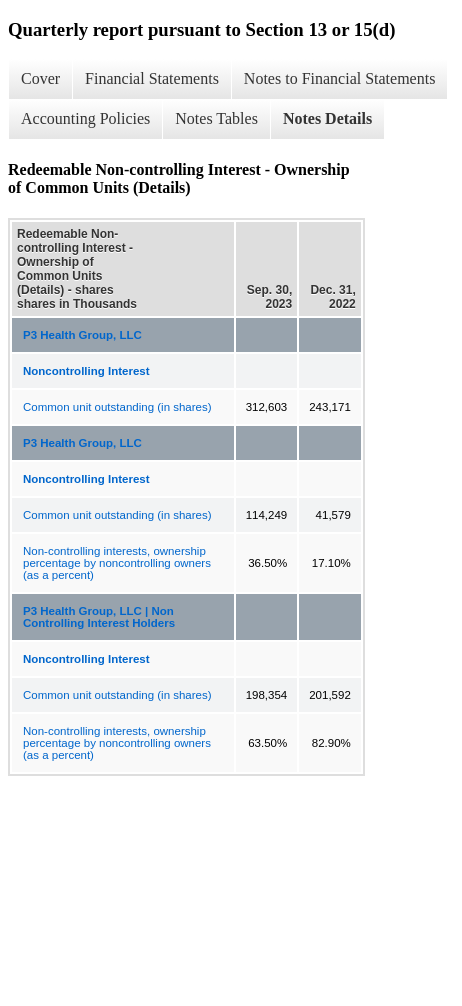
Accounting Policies (85, 118)
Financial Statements (152, 78)
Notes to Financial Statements (340, 78)
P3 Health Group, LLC (82, 335)
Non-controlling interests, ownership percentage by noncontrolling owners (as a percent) (117, 563)
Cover (40, 78)
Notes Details (327, 118)
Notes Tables (216, 118)
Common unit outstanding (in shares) (117, 407)
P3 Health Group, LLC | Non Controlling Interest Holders (99, 617)
